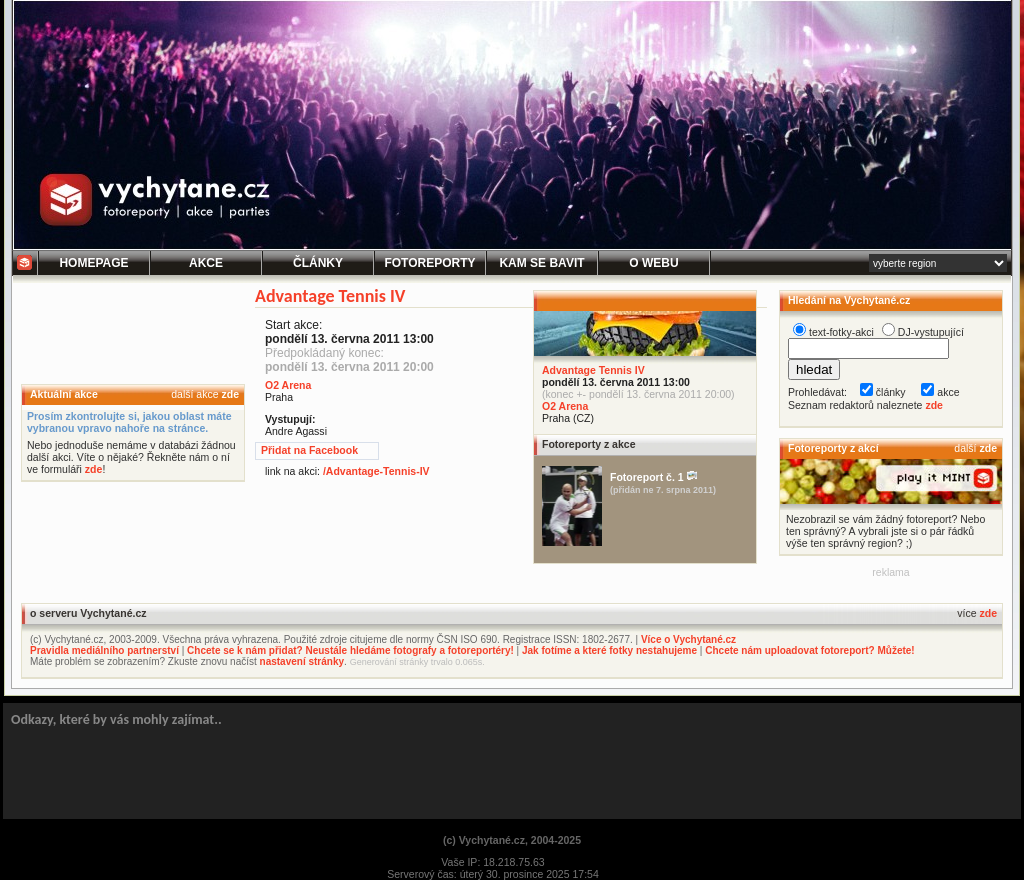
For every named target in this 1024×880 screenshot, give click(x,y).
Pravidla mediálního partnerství (104, 650)
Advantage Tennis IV (593, 370)
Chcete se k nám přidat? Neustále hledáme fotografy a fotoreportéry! (350, 650)
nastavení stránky (302, 661)
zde (230, 394)
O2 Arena (565, 406)
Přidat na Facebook (309, 450)
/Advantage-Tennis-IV (376, 471)
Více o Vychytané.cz (688, 639)
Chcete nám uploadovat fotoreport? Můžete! (809, 650)
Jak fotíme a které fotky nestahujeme (609, 650)
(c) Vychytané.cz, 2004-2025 (512, 840)
